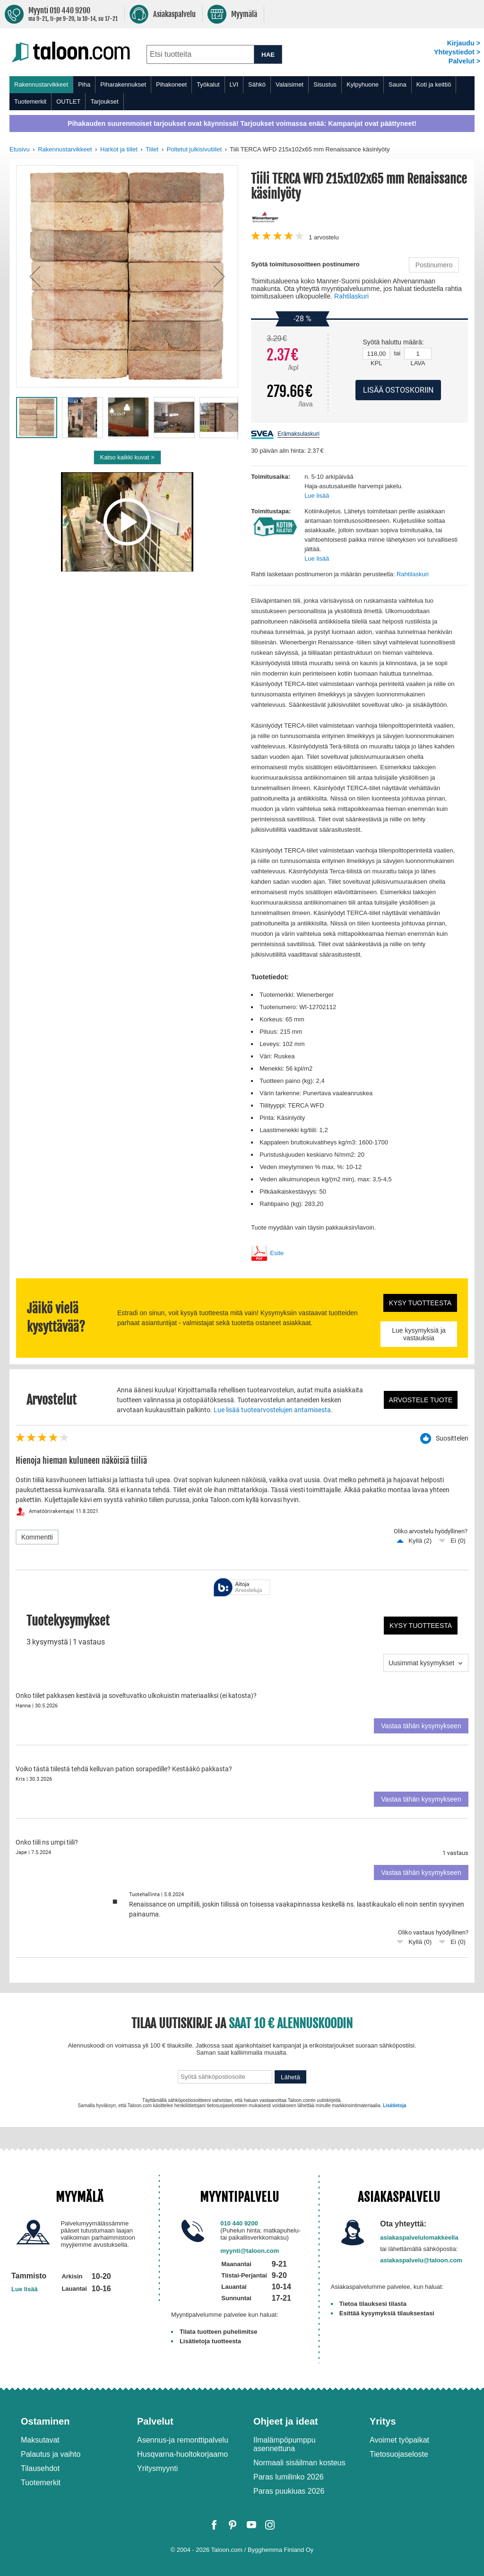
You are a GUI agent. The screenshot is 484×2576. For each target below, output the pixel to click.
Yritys (383, 2421)
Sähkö (257, 84)
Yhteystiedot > (457, 52)
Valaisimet (289, 84)
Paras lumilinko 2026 (288, 2477)
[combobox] (200, 54)
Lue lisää (316, 495)
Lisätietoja (394, 2105)
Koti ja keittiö (433, 84)
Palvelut (155, 2421)
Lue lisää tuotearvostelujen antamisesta (272, 1410)
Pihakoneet (171, 84)
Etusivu (19, 149)
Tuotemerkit (30, 101)
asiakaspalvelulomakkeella (419, 2237)
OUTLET (68, 101)
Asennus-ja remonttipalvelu (182, 2440)
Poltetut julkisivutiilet (194, 149)
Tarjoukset (104, 101)
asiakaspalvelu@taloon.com (421, 2260)
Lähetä (290, 2077)
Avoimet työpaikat (399, 2440)
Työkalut (208, 84)
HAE (268, 54)
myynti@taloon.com (249, 2250)
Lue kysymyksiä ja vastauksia (419, 1334)
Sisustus (325, 84)
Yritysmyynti (157, 2468)
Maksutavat (40, 2440)
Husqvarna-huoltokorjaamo (182, 2454)
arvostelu (324, 237)
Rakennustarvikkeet (41, 84)
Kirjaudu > (463, 43)
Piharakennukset (123, 84)
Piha (84, 84)
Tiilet (152, 149)
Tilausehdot (40, 2468)
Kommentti (37, 1537)
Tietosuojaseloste (399, 2454)
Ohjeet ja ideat (285, 2421)
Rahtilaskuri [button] (351, 296)
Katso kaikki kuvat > (127, 457)
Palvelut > (464, 61)
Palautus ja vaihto (50, 2454)
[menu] (242, 93)
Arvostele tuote (421, 1400)
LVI (234, 84)
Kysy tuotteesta (420, 1303)
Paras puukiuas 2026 (288, 2491)
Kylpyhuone (362, 84)
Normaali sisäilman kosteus (299, 2463)
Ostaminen (45, 2421)
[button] (35, 276)
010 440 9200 (239, 2223)
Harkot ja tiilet (119, 149)
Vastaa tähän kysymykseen (421, 1726)
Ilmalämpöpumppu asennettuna (284, 2444)
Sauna (397, 84)
